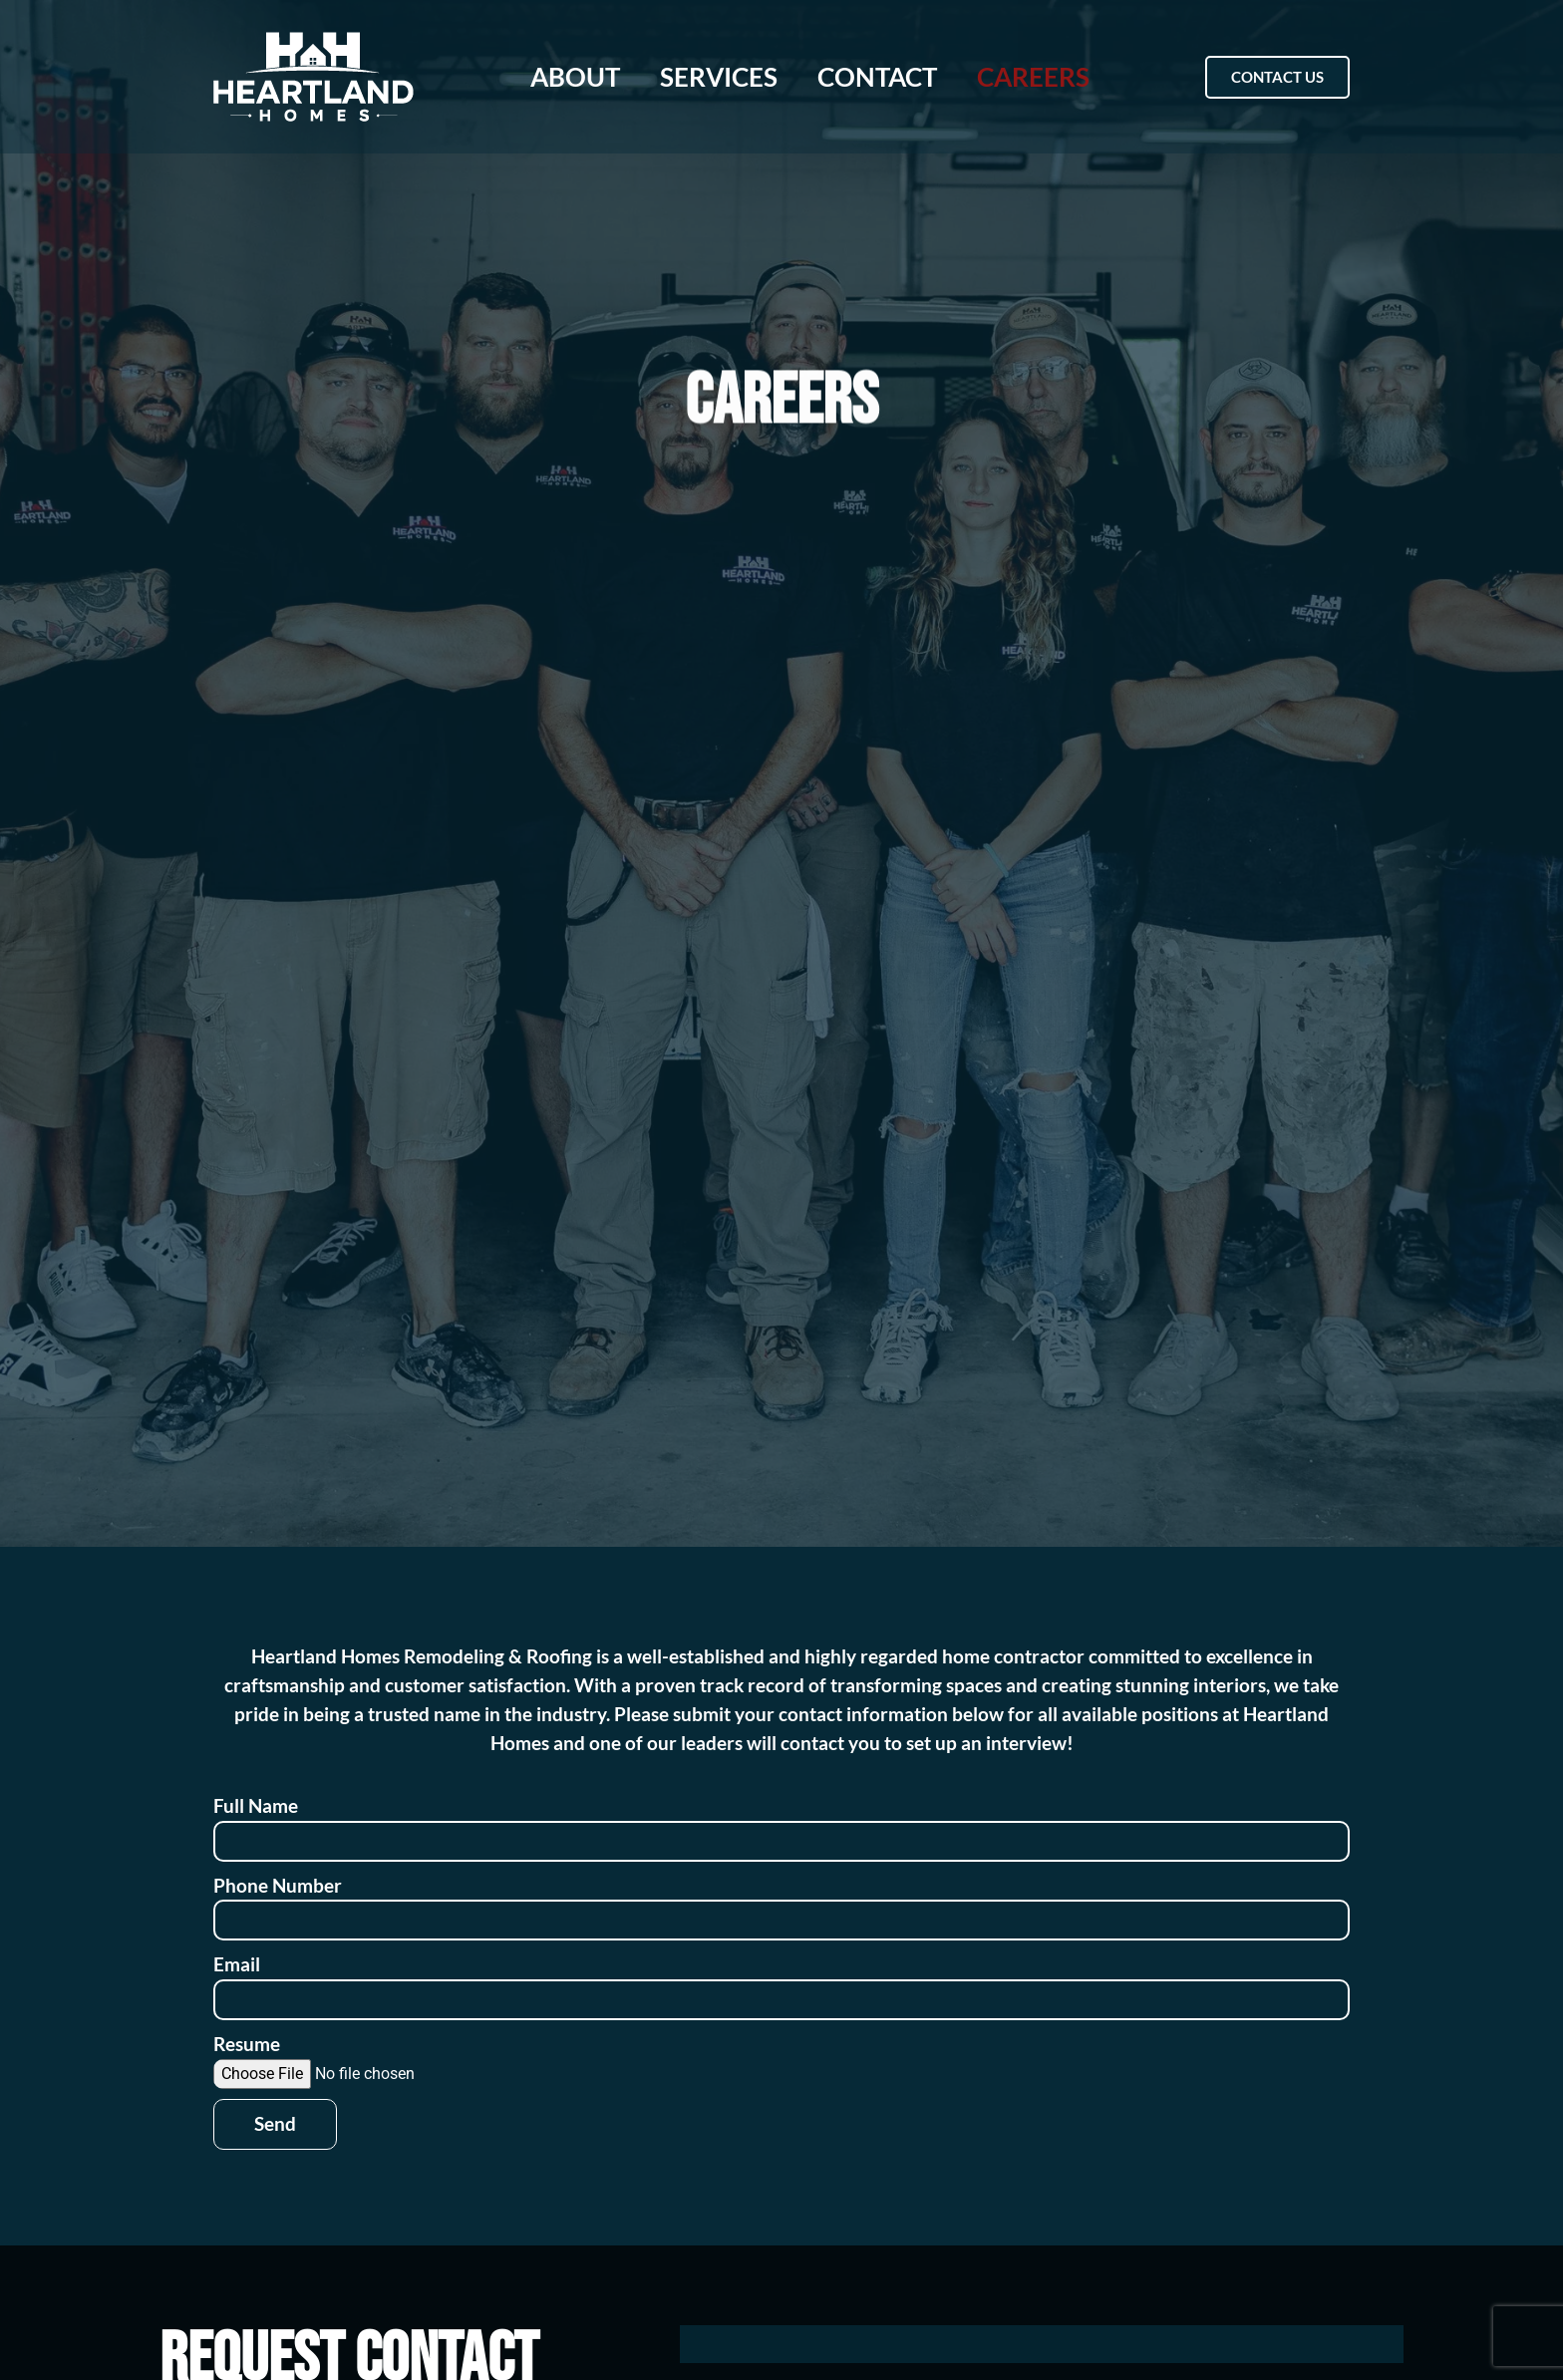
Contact (877, 77)
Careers (1033, 77)
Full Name (255, 1805)
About (575, 77)
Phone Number (277, 1885)
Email (236, 1963)
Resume (246, 2043)
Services (719, 77)
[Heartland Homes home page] (313, 77)
